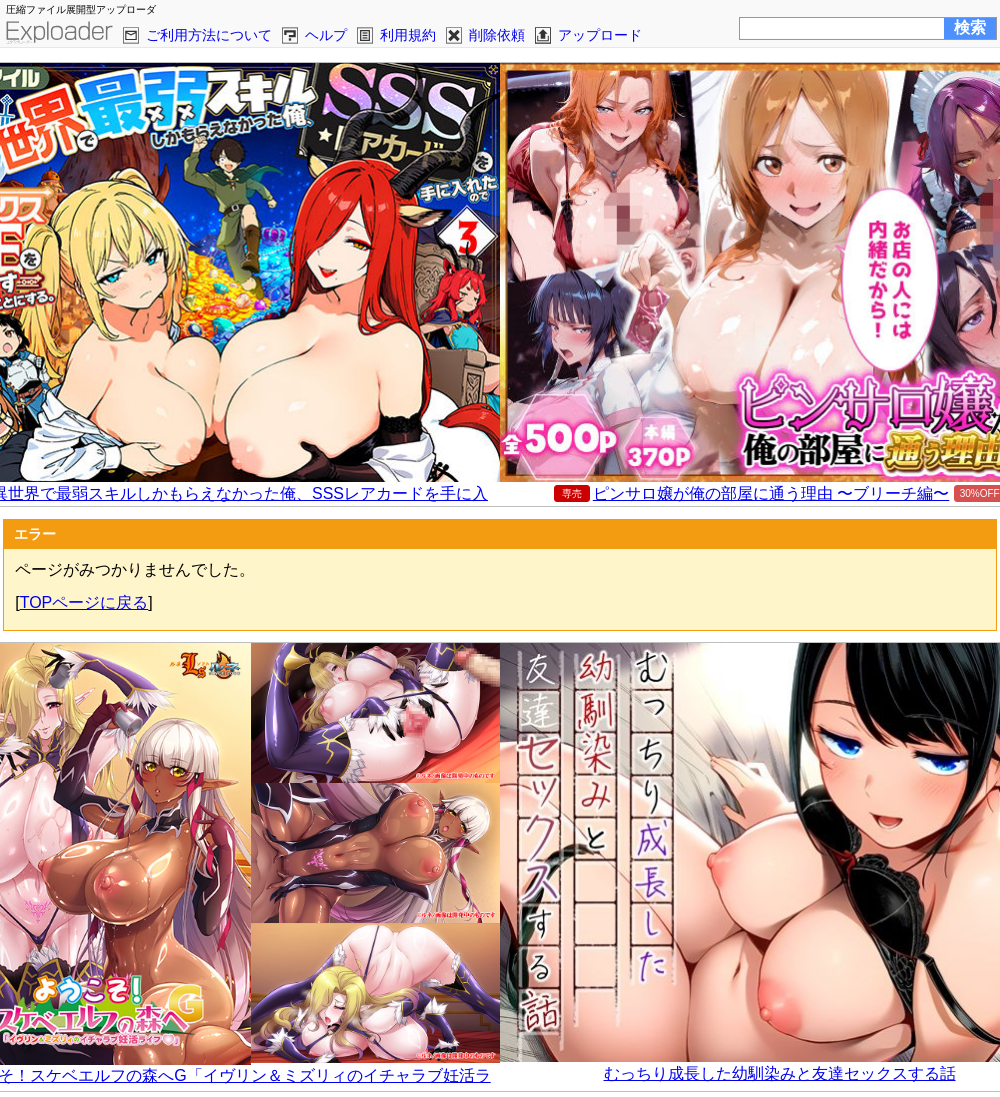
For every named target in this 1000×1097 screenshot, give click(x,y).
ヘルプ (326, 35)
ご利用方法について (209, 35)
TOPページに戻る (84, 602)
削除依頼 (497, 35)
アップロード (600, 35)
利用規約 (408, 35)
